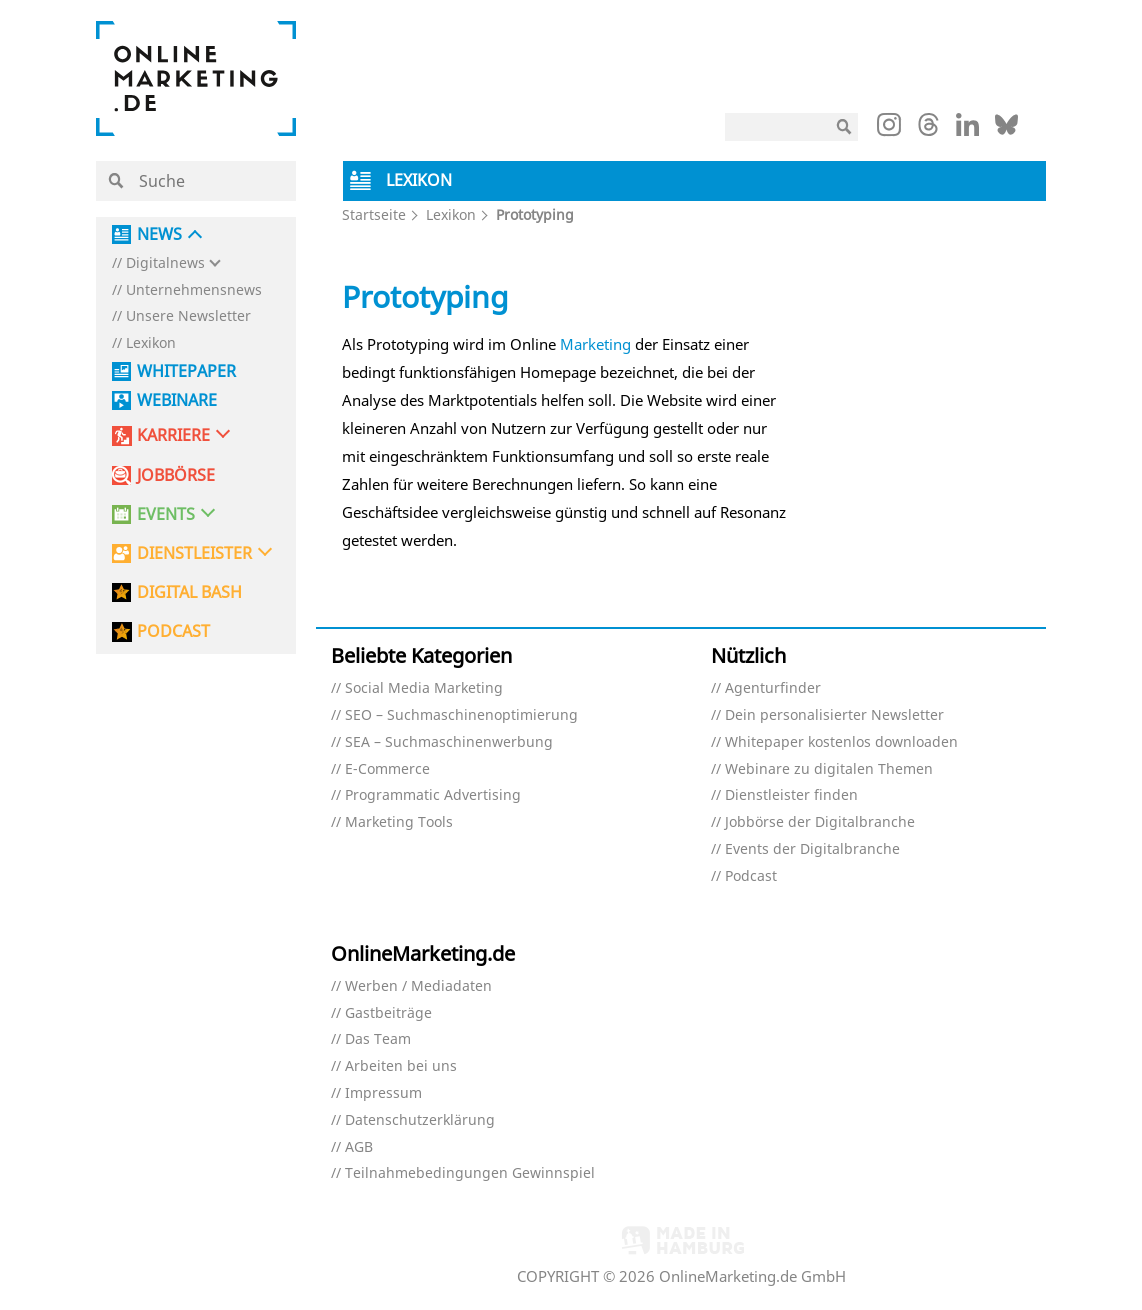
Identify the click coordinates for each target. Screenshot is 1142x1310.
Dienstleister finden (791, 795)
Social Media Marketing (424, 688)
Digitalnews (165, 263)
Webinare (177, 400)
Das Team (378, 1039)
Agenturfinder (773, 688)
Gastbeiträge (388, 1013)
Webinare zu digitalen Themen (829, 769)
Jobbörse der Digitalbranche (820, 822)
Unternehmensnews (194, 290)
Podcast (751, 876)
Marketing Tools (399, 822)
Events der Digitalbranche (812, 849)
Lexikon (151, 343)
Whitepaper (186, 371)
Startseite (374, 214)
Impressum (383, 1093)
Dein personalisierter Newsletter (834, 715)
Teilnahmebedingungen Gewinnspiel (470, 1173)
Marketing (595, 344)
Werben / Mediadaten (418, 986)
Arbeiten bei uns (401, 1066)
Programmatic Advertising (433, 795)
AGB (359, 1147)
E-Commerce (387, 769)
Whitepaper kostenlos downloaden (841, 742)
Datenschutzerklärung (420, 1120)
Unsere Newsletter (188, 316)
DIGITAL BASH (189, 592)
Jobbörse (176, 475)
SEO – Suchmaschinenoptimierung (461, 715)
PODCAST (173, 631)
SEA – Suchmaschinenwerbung (449, 742)
